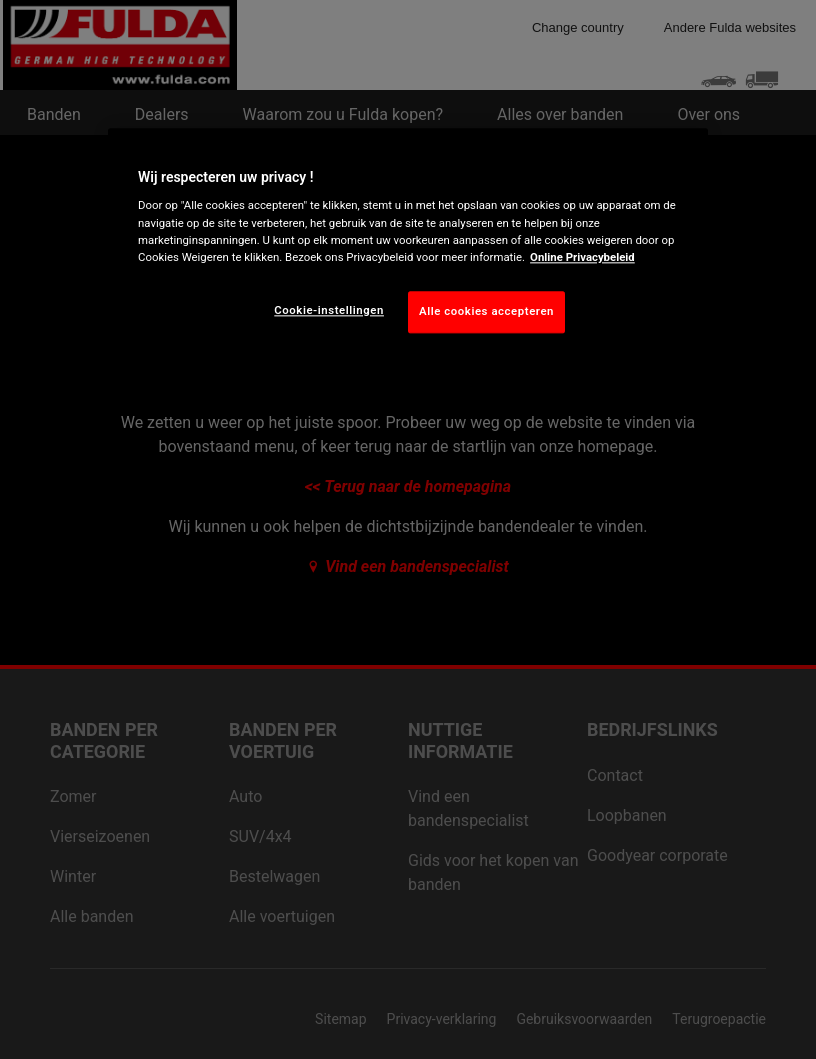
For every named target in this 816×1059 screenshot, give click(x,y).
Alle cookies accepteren (486, 311)
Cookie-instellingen (329, 310)
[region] (408, 246)
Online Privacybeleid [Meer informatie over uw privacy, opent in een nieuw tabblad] (582, 257)
